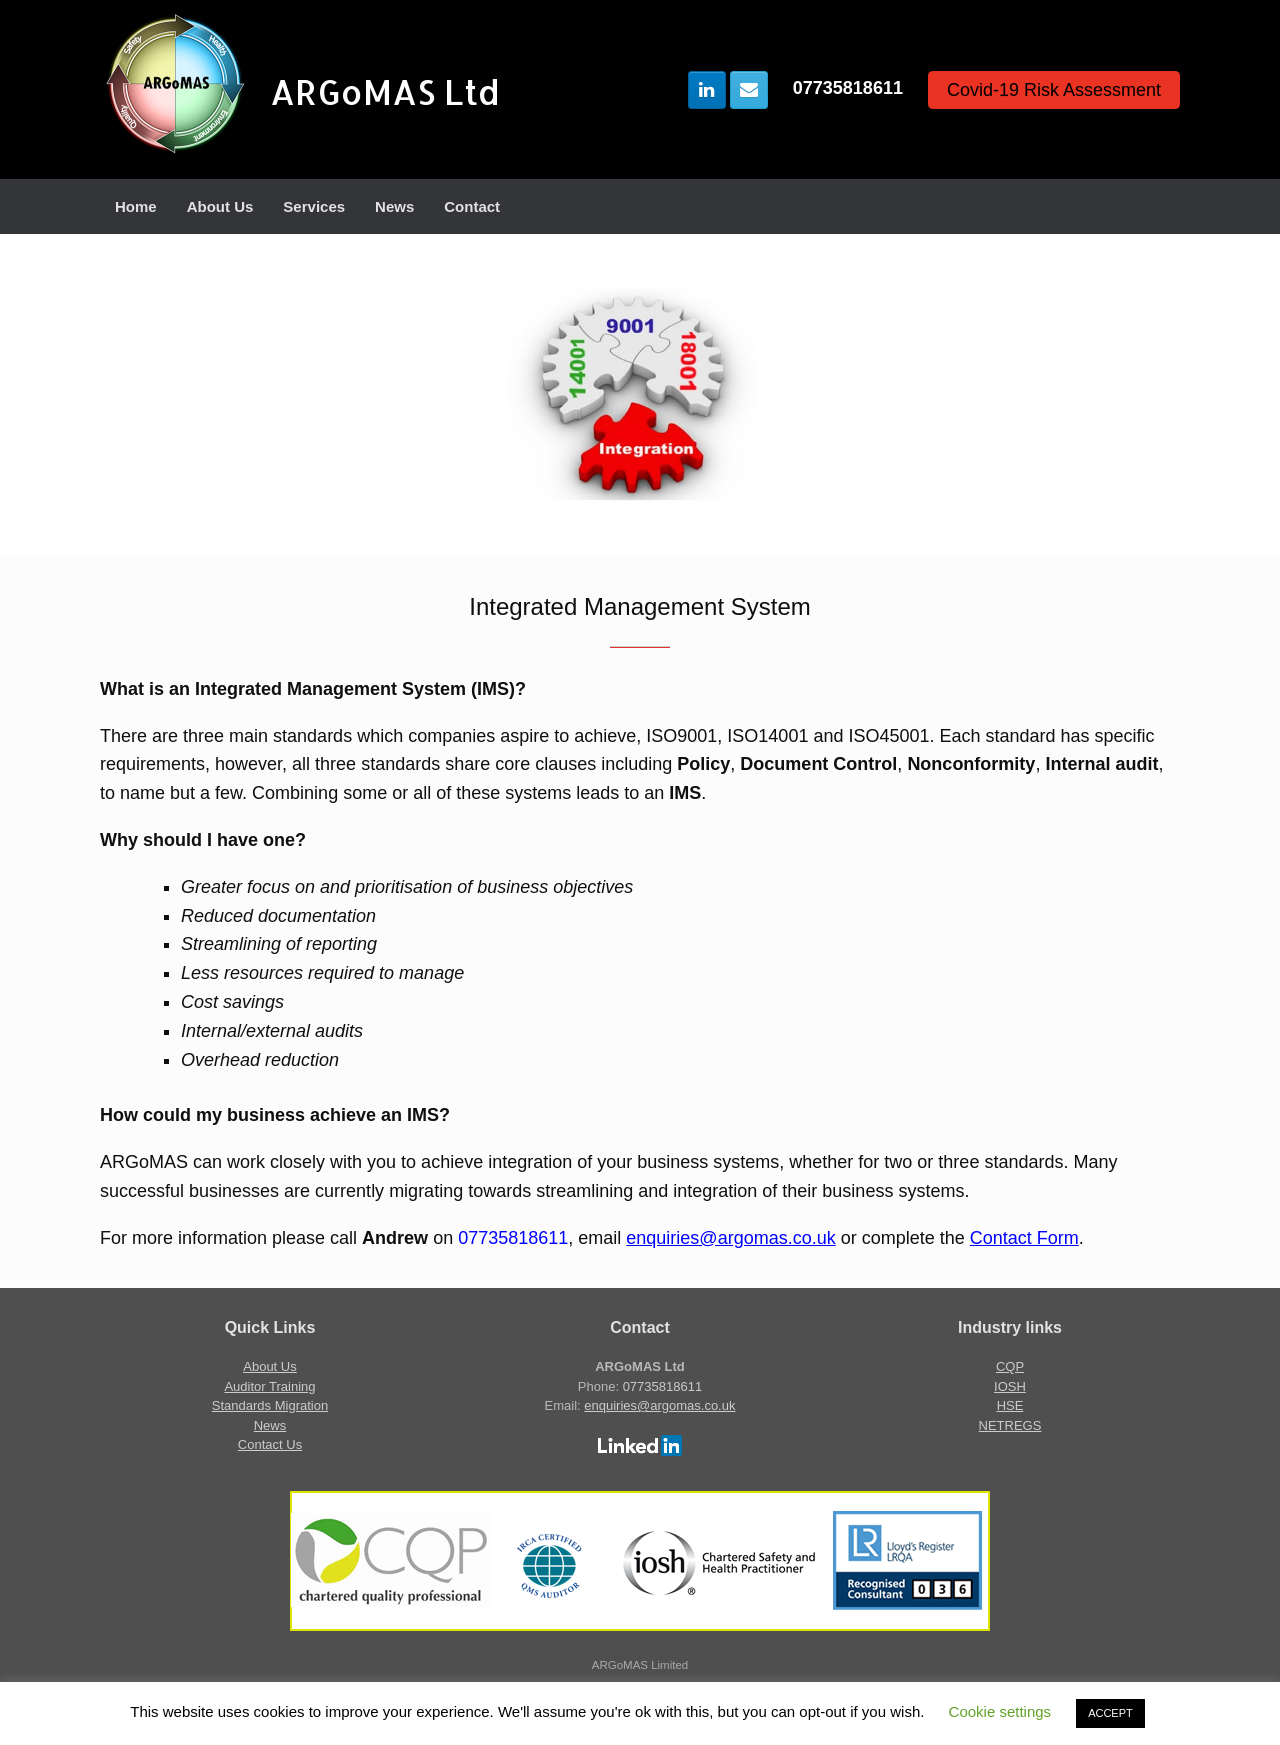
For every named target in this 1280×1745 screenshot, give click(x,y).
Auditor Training (269, 1386)
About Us (220, 206)
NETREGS (1010, 1425)
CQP (1010, 1366)
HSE (1010, 1405)
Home (136, 206)
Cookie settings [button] (1000, 1711)
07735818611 (848, 88)
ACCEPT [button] (1110, 1713)
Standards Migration (270, 1405)
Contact (472, 206)
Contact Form (1024, 1238)
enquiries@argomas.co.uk (730, 1238)
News (394, 206)
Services (314, 206)
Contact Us (270, 1444)
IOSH (1010, 1386)
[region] (640, 394)
